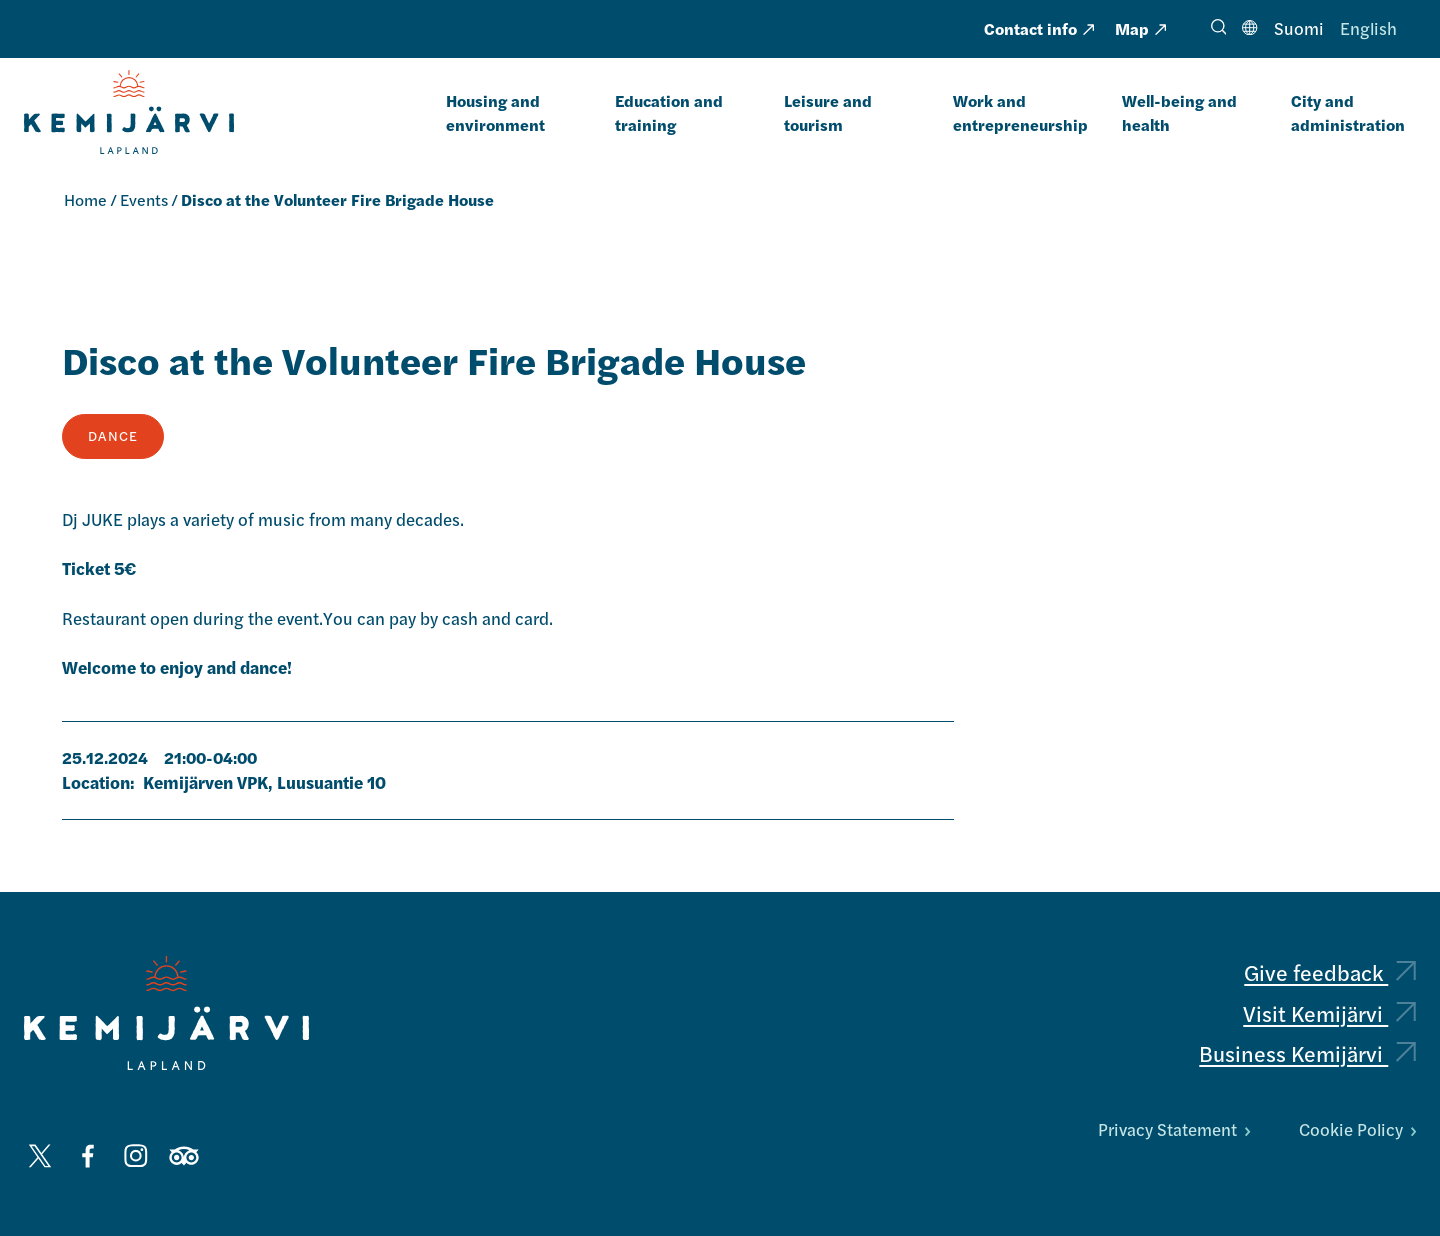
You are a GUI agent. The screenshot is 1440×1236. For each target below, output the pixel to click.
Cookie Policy (1357, 1129)
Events (144, 199)
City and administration (1348, 112)
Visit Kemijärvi (1329, 1013)
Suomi (1299, 28)
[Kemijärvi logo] (166, 1013)
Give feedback (1330, 972)
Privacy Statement (1174, 1129)
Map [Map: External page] (1140, 28)
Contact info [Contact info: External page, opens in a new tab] (1039, 28)
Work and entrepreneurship (1020, 112)
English (1368, 28)
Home (85, 199)
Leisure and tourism (828, 112)
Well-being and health (1179, 112)
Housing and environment (495, 112)
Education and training (669, 112)
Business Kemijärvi (1307, 1053)
